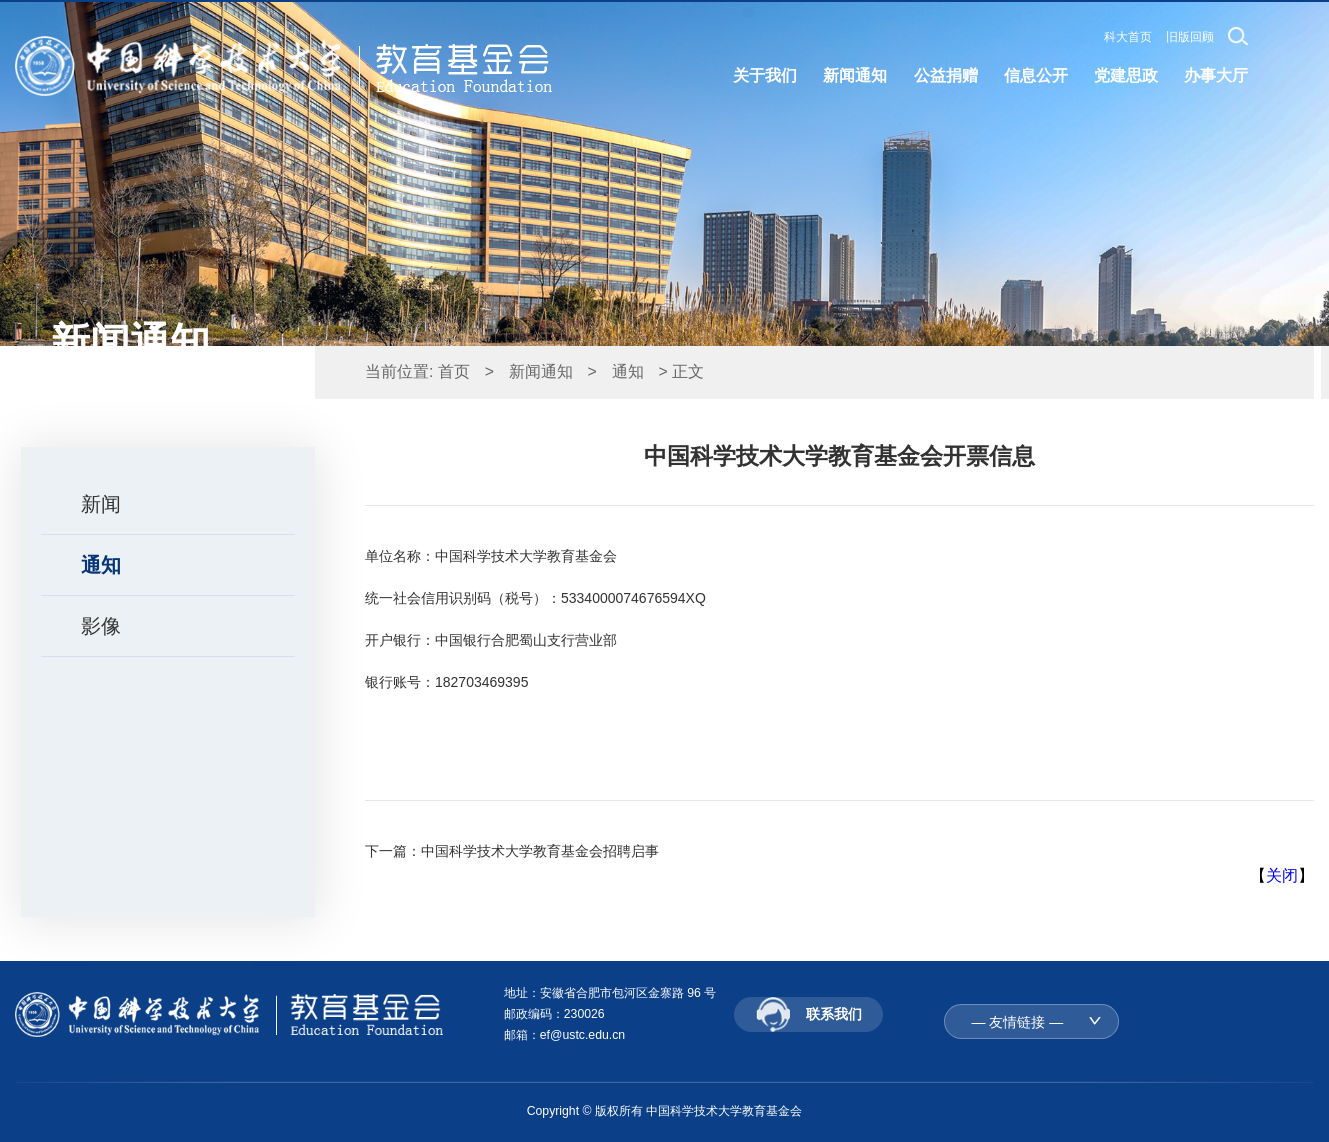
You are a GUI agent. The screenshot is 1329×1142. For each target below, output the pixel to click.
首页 (454, 371)
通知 (101, 565)
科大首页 (1128, 37)
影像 (101, 626)
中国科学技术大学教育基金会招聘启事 (540, 851)
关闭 (1282, 875)
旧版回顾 (1190, 37)
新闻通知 (541, 371)
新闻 (101, 504)
